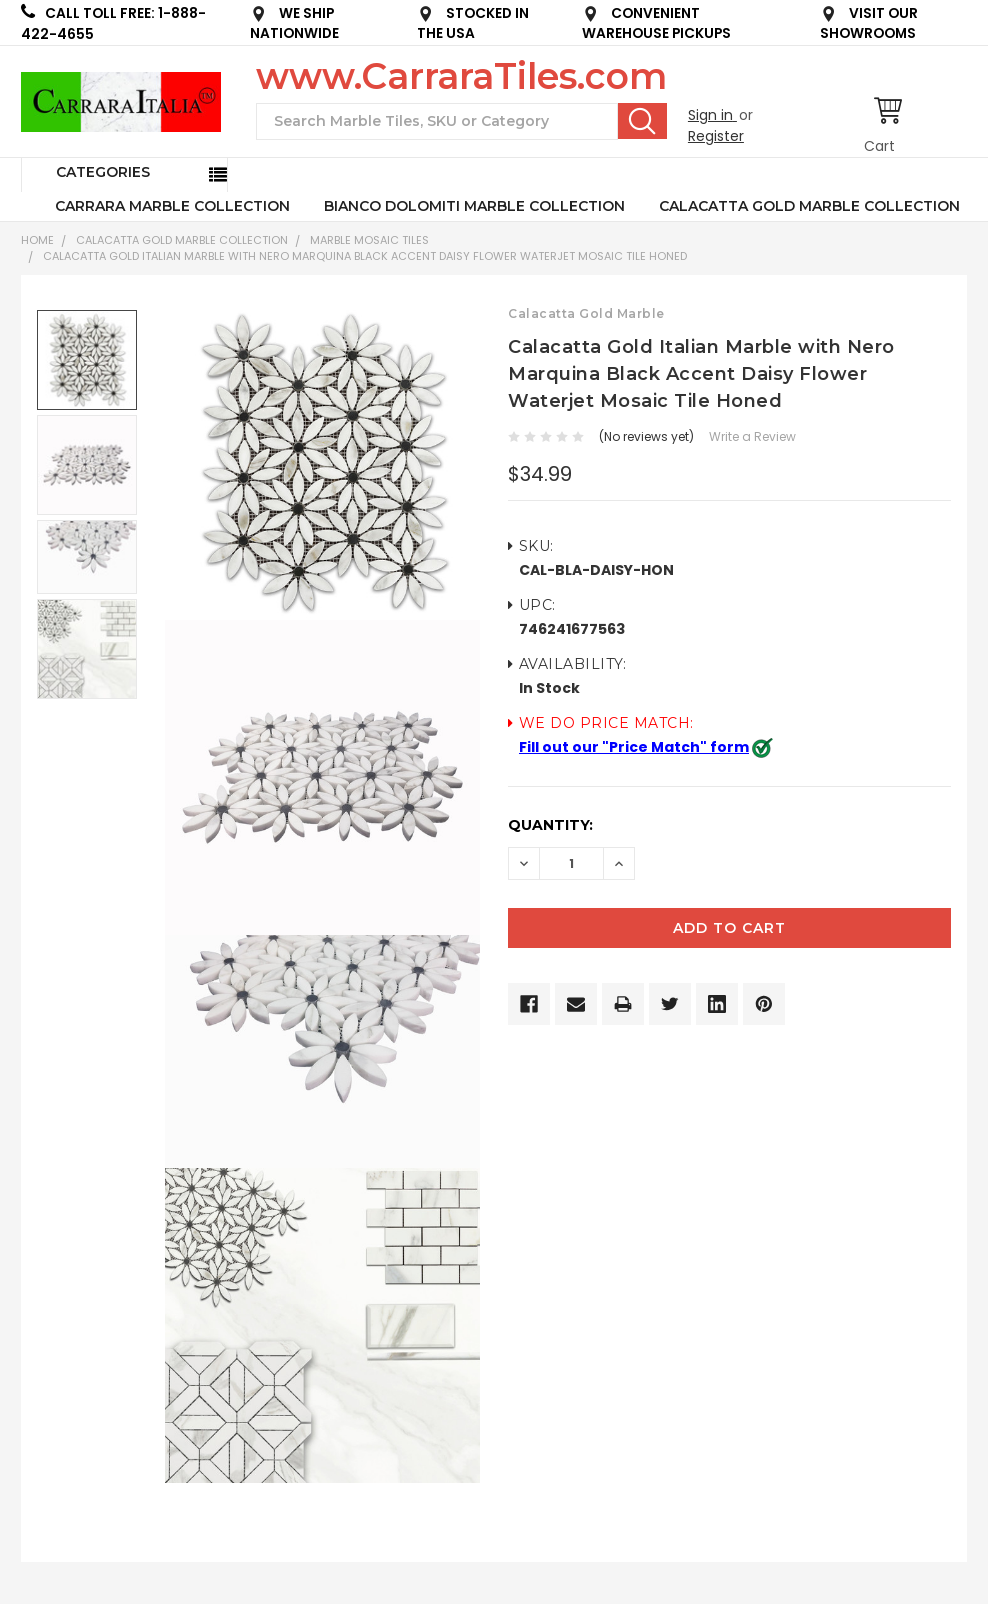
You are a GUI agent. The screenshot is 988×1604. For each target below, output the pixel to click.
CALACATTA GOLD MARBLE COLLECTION (809, 206)
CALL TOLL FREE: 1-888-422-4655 (113, 23)
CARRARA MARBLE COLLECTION (172, 206)
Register (716, 136)
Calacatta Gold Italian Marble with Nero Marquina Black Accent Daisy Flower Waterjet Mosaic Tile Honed (365, 256)
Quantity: (550, 825)
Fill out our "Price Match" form (634, 747)
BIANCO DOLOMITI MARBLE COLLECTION (474, 206)
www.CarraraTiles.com (461, 76)
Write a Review (752, 436)
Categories (103, 172)
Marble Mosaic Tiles (369, 240)
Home (37, 240)
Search (642, 121)
